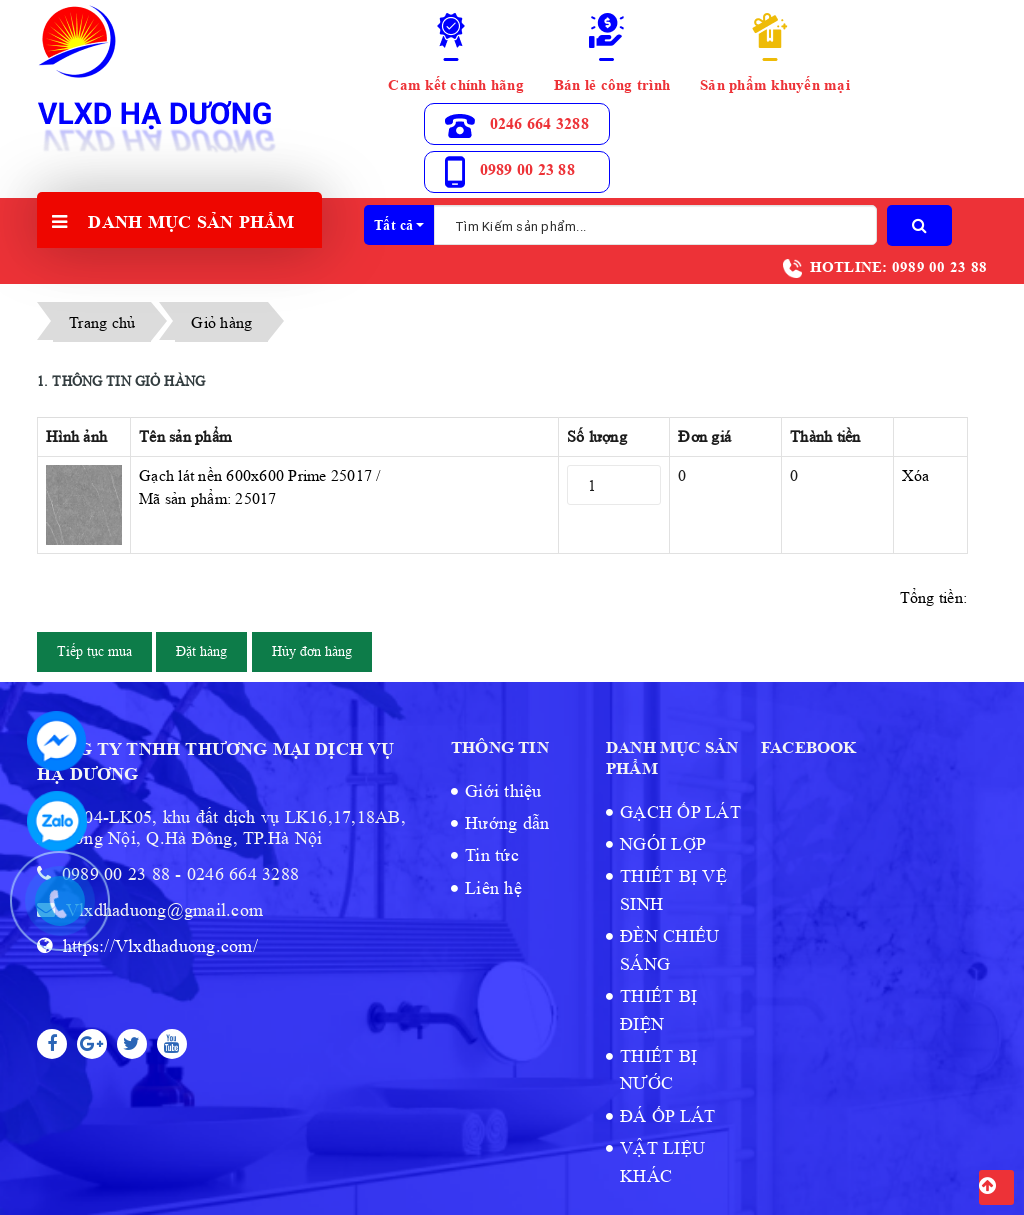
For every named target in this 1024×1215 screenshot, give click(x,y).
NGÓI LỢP (663, 844)
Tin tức (492, 855)
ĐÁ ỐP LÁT (667, 1116)
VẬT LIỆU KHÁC (662, 1161)
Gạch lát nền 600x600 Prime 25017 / (344, 488)
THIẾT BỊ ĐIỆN (658, 1009)
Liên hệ (493, 888)
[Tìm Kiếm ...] (655, 225)
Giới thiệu (503, 791)
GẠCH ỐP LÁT (680, 812)
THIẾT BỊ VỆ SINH (673, 889)
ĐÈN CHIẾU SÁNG (669, 949)
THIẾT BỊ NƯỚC (658, 1069)
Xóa (916, 475)
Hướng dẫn (507, 823)
